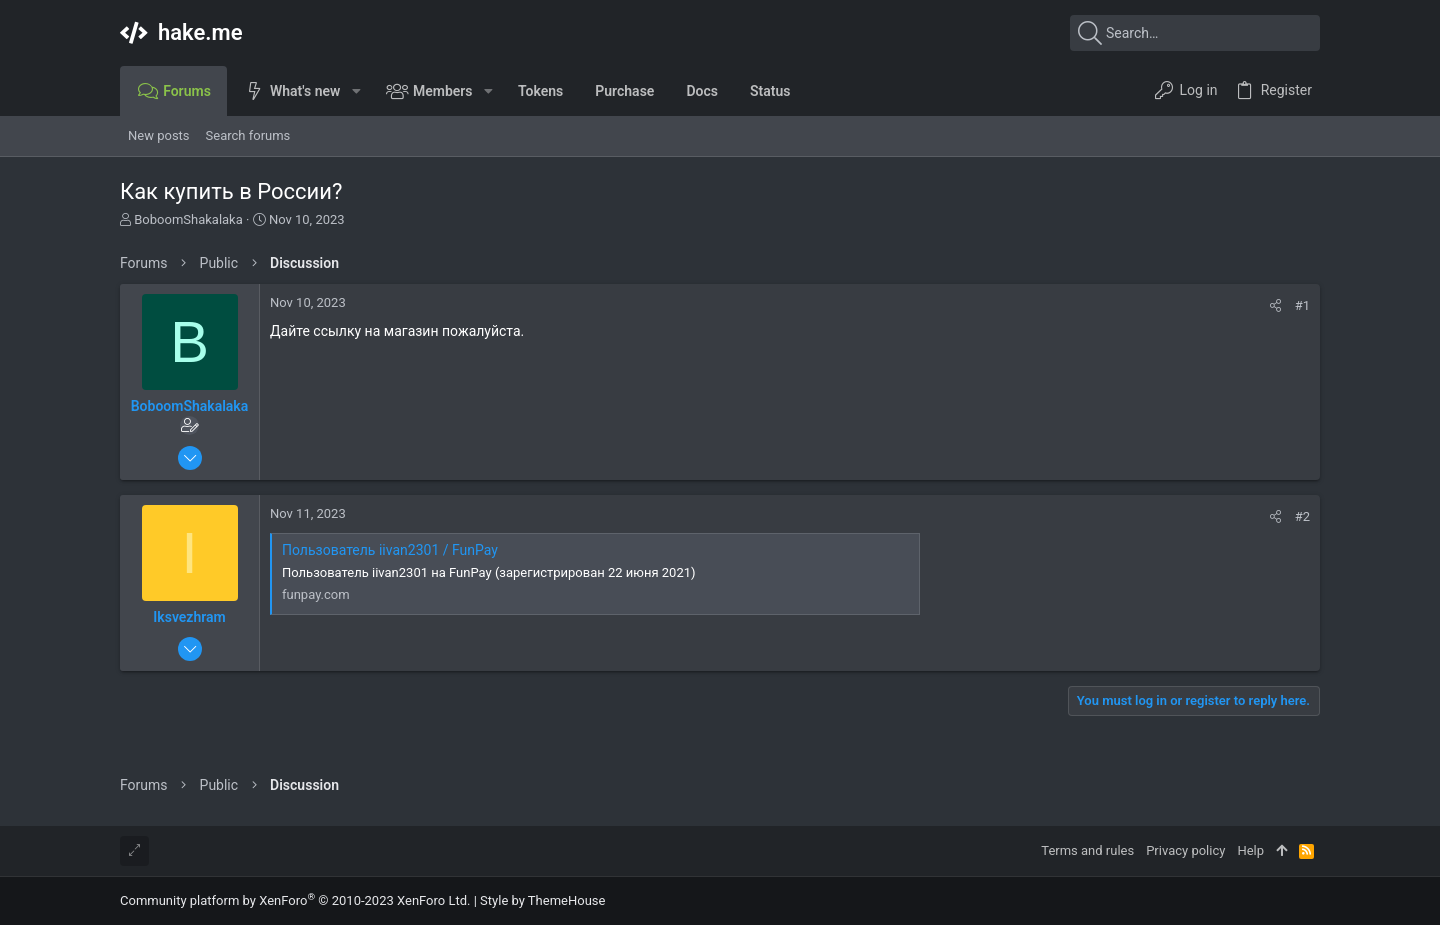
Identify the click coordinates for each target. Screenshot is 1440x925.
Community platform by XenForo (295, 900)
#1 (1302, 305)
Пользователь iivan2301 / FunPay (390, 550)
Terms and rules (1087, 850)
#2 (1302, 516)
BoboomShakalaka (188, 219)
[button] (355, 91)
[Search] (1195, 33)
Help (1250, 850)
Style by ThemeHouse (542, 900)
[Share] (1275, 305)
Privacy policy (1185, 850)
